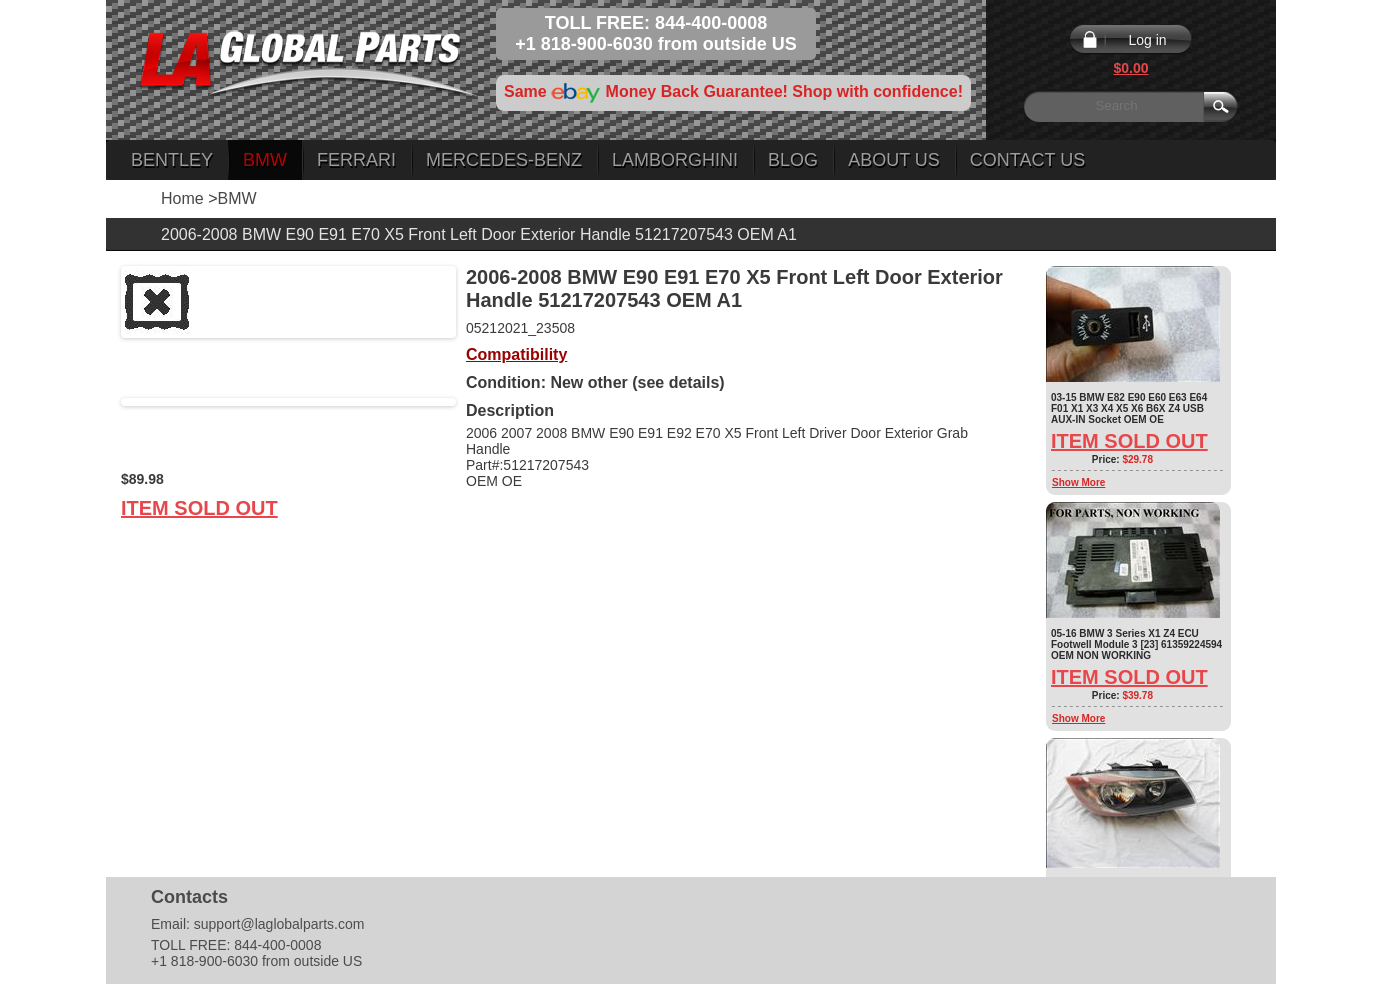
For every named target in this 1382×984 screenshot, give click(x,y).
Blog (793, 160)
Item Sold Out (199, 508)
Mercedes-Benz (504, 160)
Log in (1147, 40)
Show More (1078, 482)
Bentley (172, 160)
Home (182, 198)
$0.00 (1130, 68)
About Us (894, 160)
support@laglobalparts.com (279, 924)
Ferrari (356, 160)
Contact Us (1027, 160)
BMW (265, 160)
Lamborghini (675, 160)
